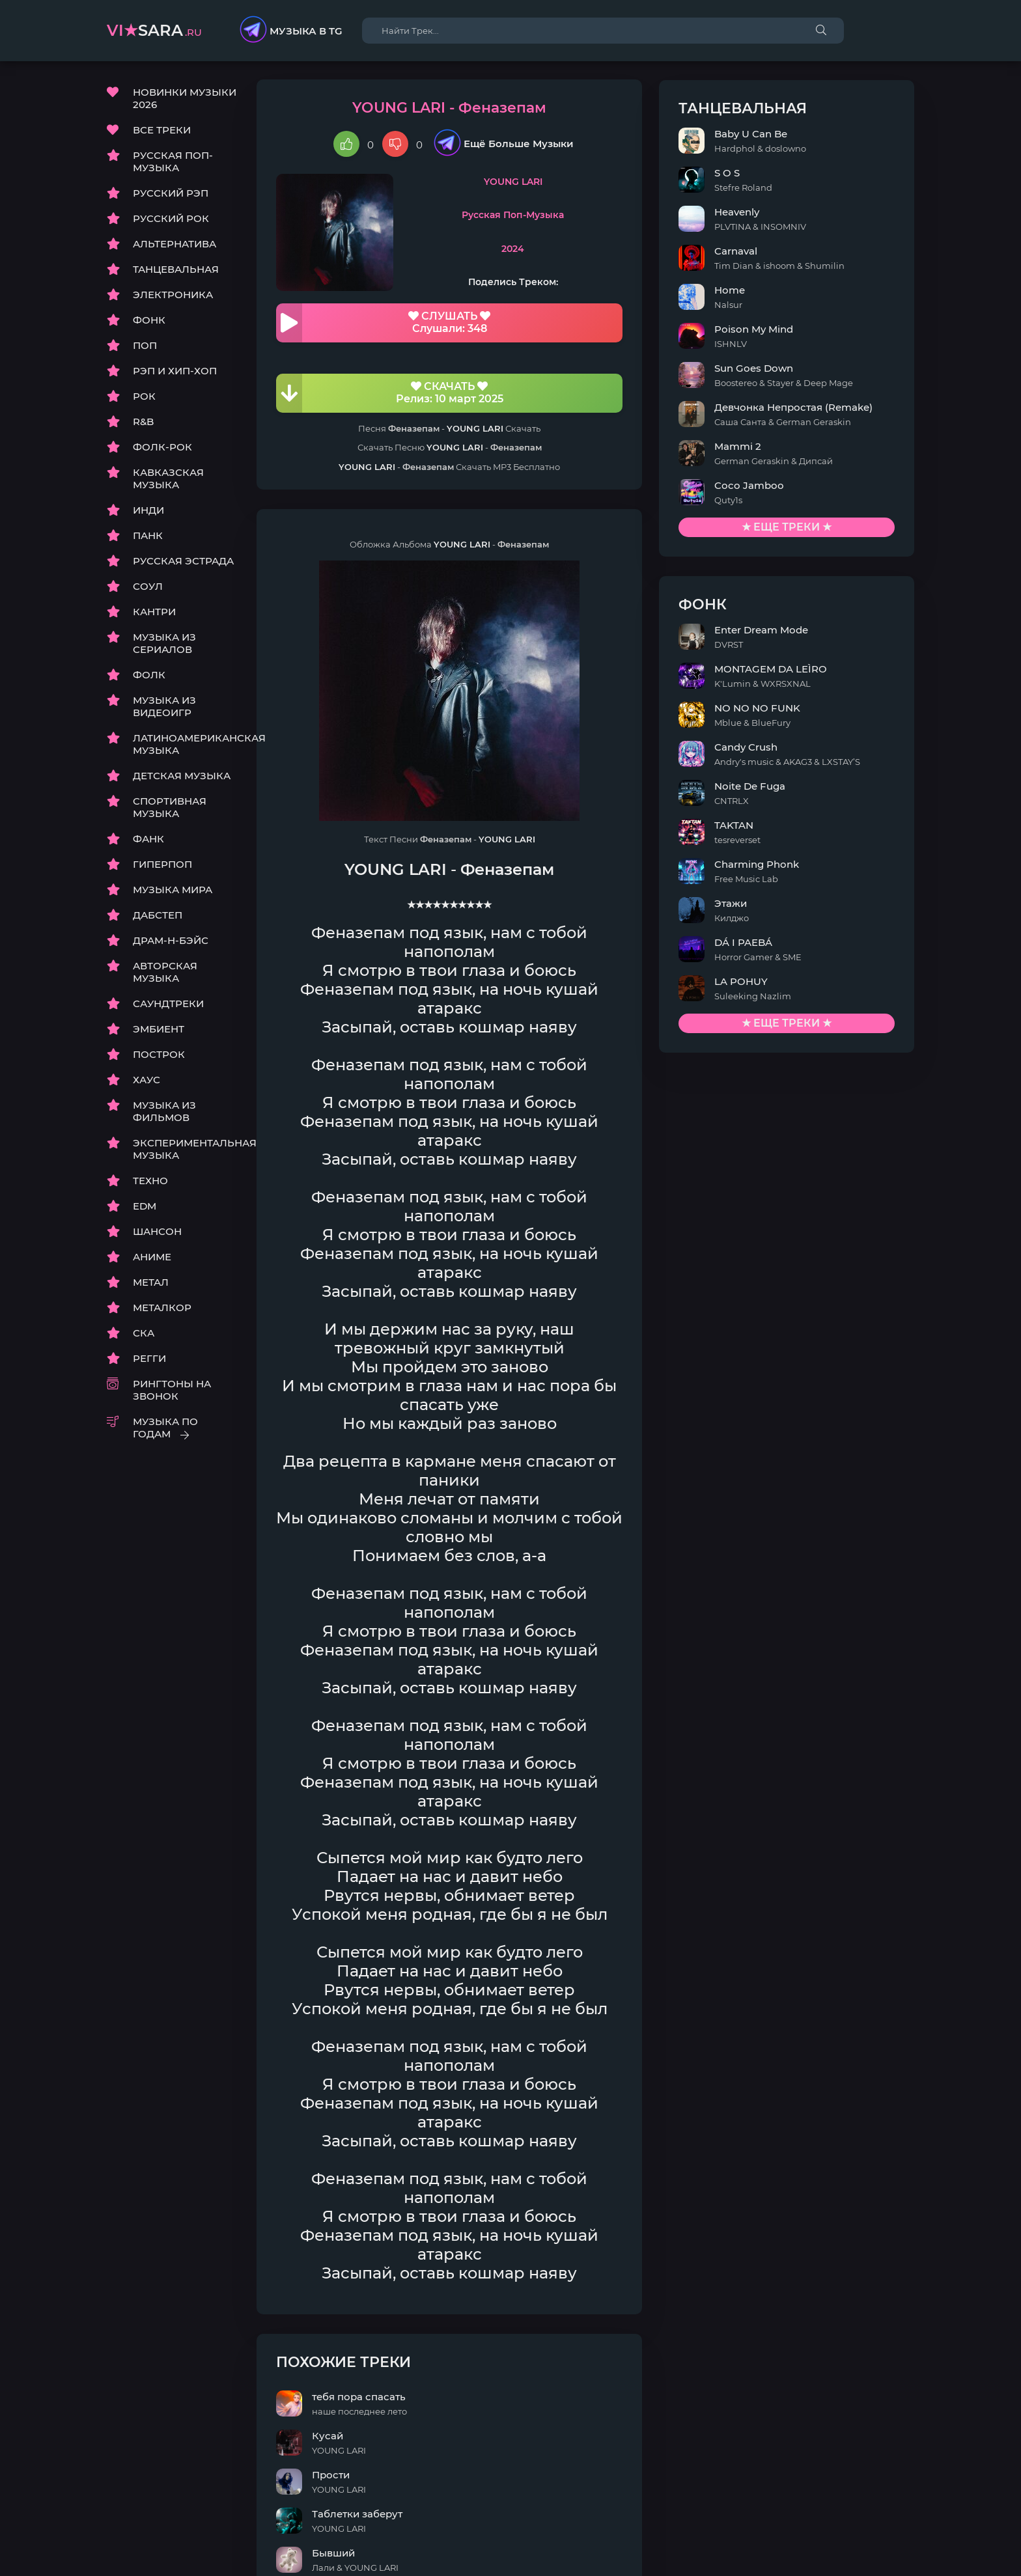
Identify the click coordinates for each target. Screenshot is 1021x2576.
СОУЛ (148, 587)
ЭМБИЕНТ (158, 1030)
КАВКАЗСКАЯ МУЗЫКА (168, 479)
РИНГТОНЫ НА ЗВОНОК (172, 1391)
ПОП (145, 346)
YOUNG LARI (561, 183)
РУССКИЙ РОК (171, 220)
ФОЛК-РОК (162, 448)
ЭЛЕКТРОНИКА (173, 296)
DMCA (122, 2544)
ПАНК (148, 537)
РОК (144, 397)
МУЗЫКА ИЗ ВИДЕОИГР (164, 707)
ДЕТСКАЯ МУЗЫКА (182, 777)
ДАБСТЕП (157, 916)
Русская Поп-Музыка (561, 217)
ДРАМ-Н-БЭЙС (170, 941)
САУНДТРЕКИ (168, 1005)
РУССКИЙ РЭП (170, 194)
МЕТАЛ (151, 1283)
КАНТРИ (154, 613)
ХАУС (146, 1081)
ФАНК (148, 840)
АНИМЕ (152, 1258)
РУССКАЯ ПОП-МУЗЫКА (173, 162)
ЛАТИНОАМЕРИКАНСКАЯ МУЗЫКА (185, 745)
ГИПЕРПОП (162, 865)
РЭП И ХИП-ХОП (175, 372)
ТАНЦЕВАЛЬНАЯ (176, 270)
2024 (561, 250)
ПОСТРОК (159, 1055)
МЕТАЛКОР (162, 1309)
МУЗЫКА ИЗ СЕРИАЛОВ (164, 644)
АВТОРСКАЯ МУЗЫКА (165, 973)
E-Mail (899, 2544)
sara (154, 30)
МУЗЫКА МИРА (172, 891)
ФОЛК (149, 676)
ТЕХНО (150, 1182)
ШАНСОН (157, 1232)
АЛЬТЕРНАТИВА (174, 245)
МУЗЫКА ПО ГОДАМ (165, 1429)
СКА (143, 1334)
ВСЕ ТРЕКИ (162, 131)
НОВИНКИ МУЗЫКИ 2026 (184, 99)
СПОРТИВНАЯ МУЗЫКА (169, 808)
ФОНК (149, 321)
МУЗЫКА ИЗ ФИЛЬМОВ (164, 1112)
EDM (144, 1207)
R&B (143, 423)
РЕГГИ (149, 1359)
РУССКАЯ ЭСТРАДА (183, 562)
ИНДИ (148, 511)
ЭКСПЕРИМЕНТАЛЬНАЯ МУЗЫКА (185, 1150)
